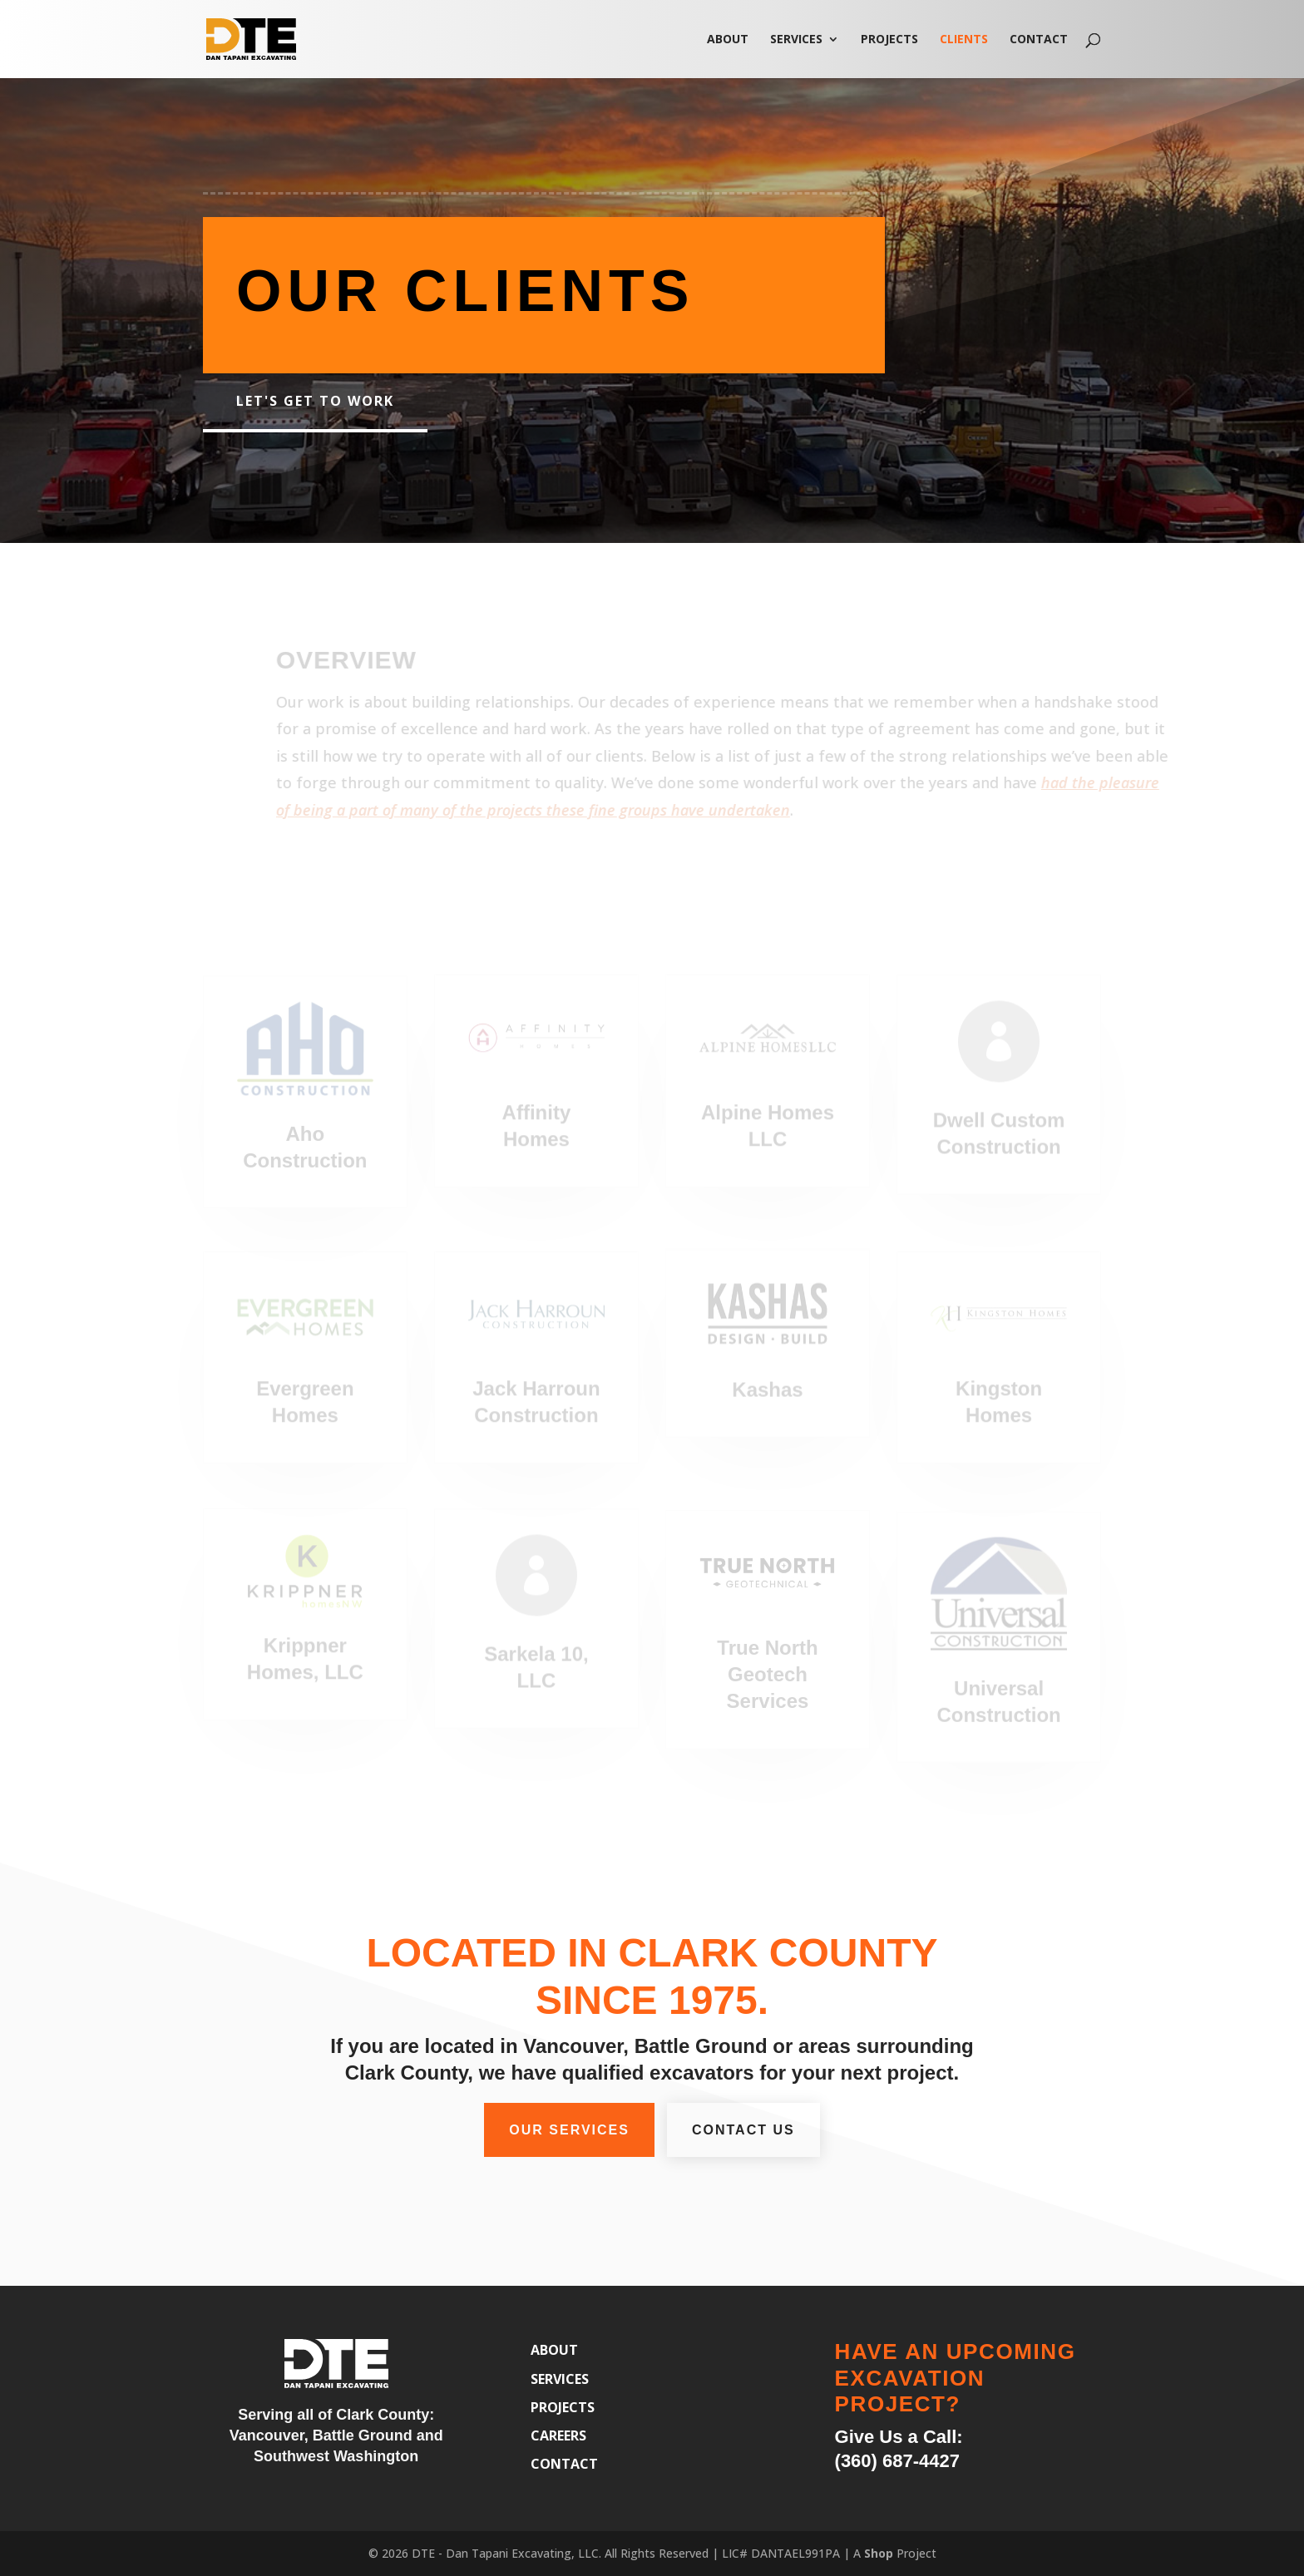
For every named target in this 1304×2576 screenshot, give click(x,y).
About (727, 40)
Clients (964, 40)
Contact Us (743, 2130)
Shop (878, 2553)
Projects (889, 40)
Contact (1039, 40)
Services (796, 40)
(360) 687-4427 (897, 2460)
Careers (558, 2435)
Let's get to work (315, 401)
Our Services (569, 2130)
